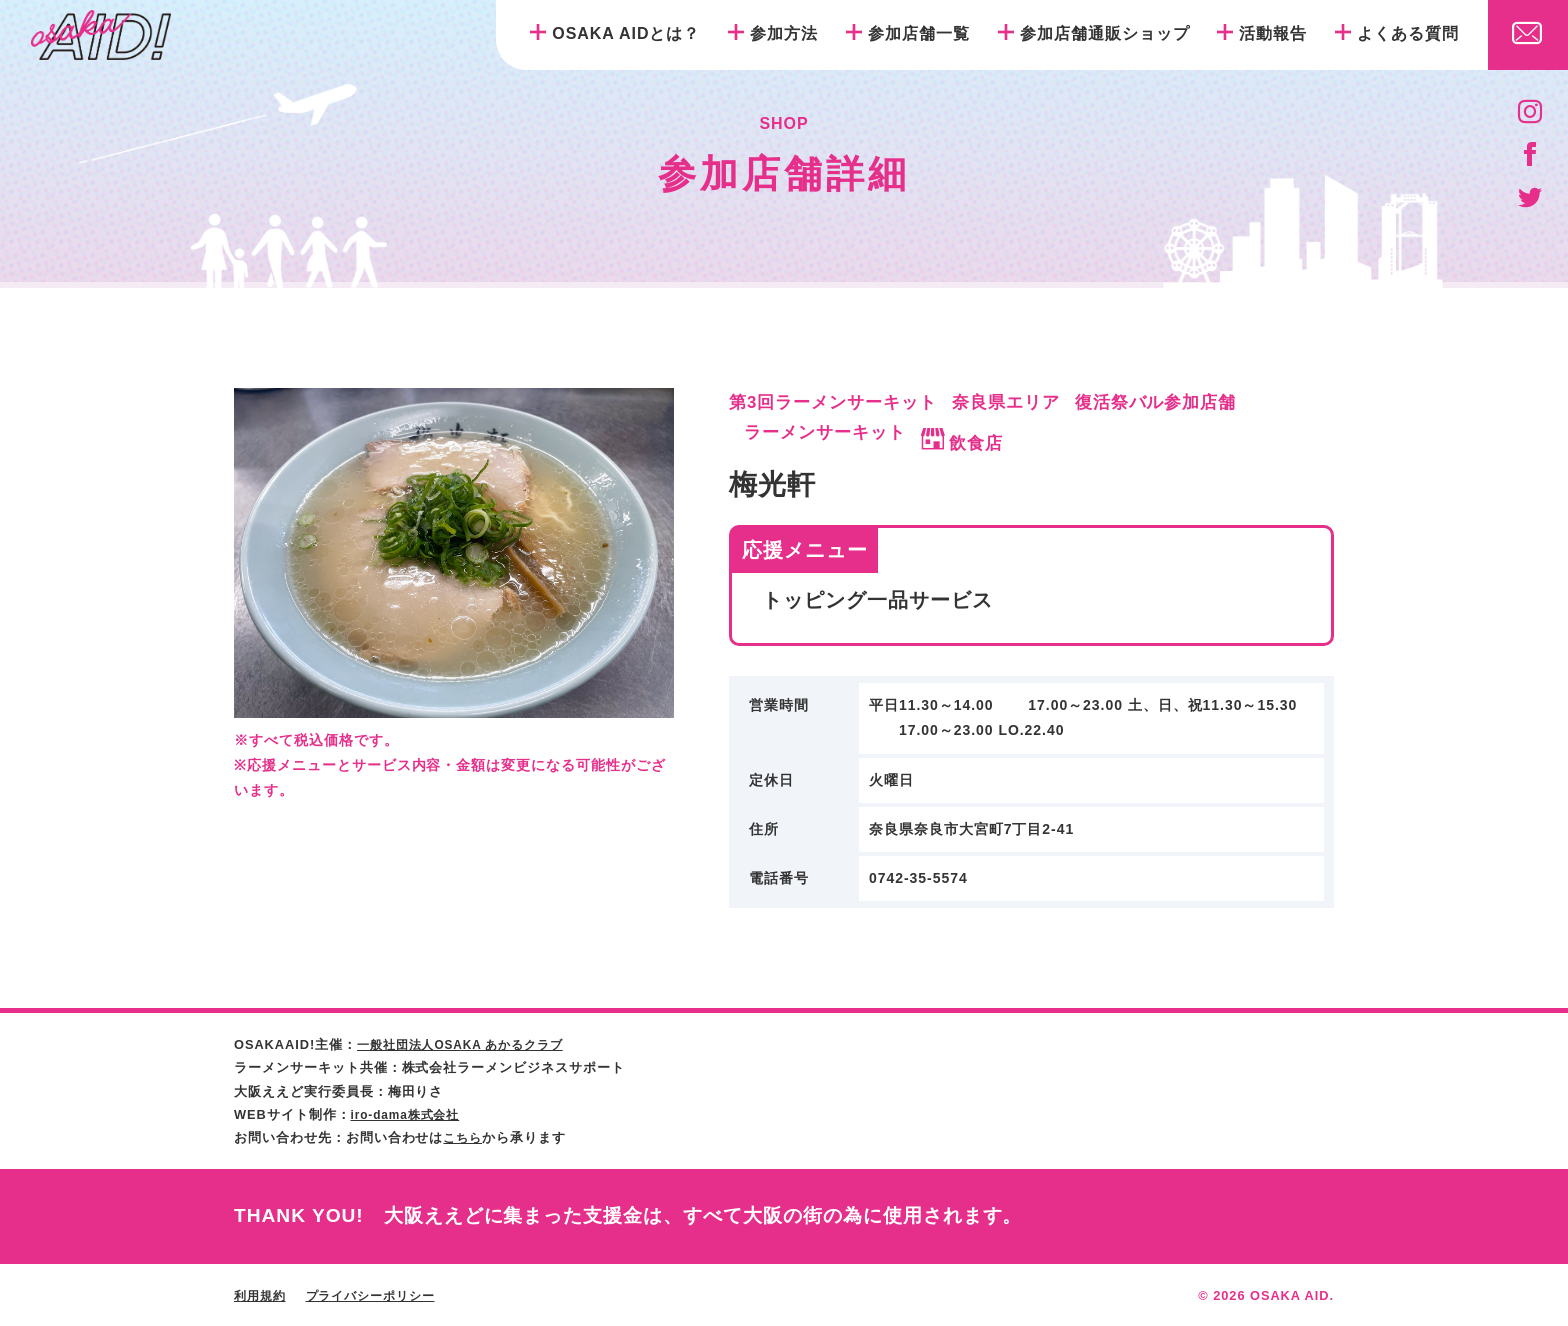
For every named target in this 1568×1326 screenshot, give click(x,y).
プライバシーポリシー (380, 1294)
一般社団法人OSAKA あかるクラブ (468, 1044)
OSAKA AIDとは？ (626, 33)
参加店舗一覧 (919, 33)
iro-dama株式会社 (410, 1113)
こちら (464, 1136)
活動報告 (1273, 33)
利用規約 (262, 1294)
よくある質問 (1408, 33)
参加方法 (784, 33)
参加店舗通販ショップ (1105, 33)
